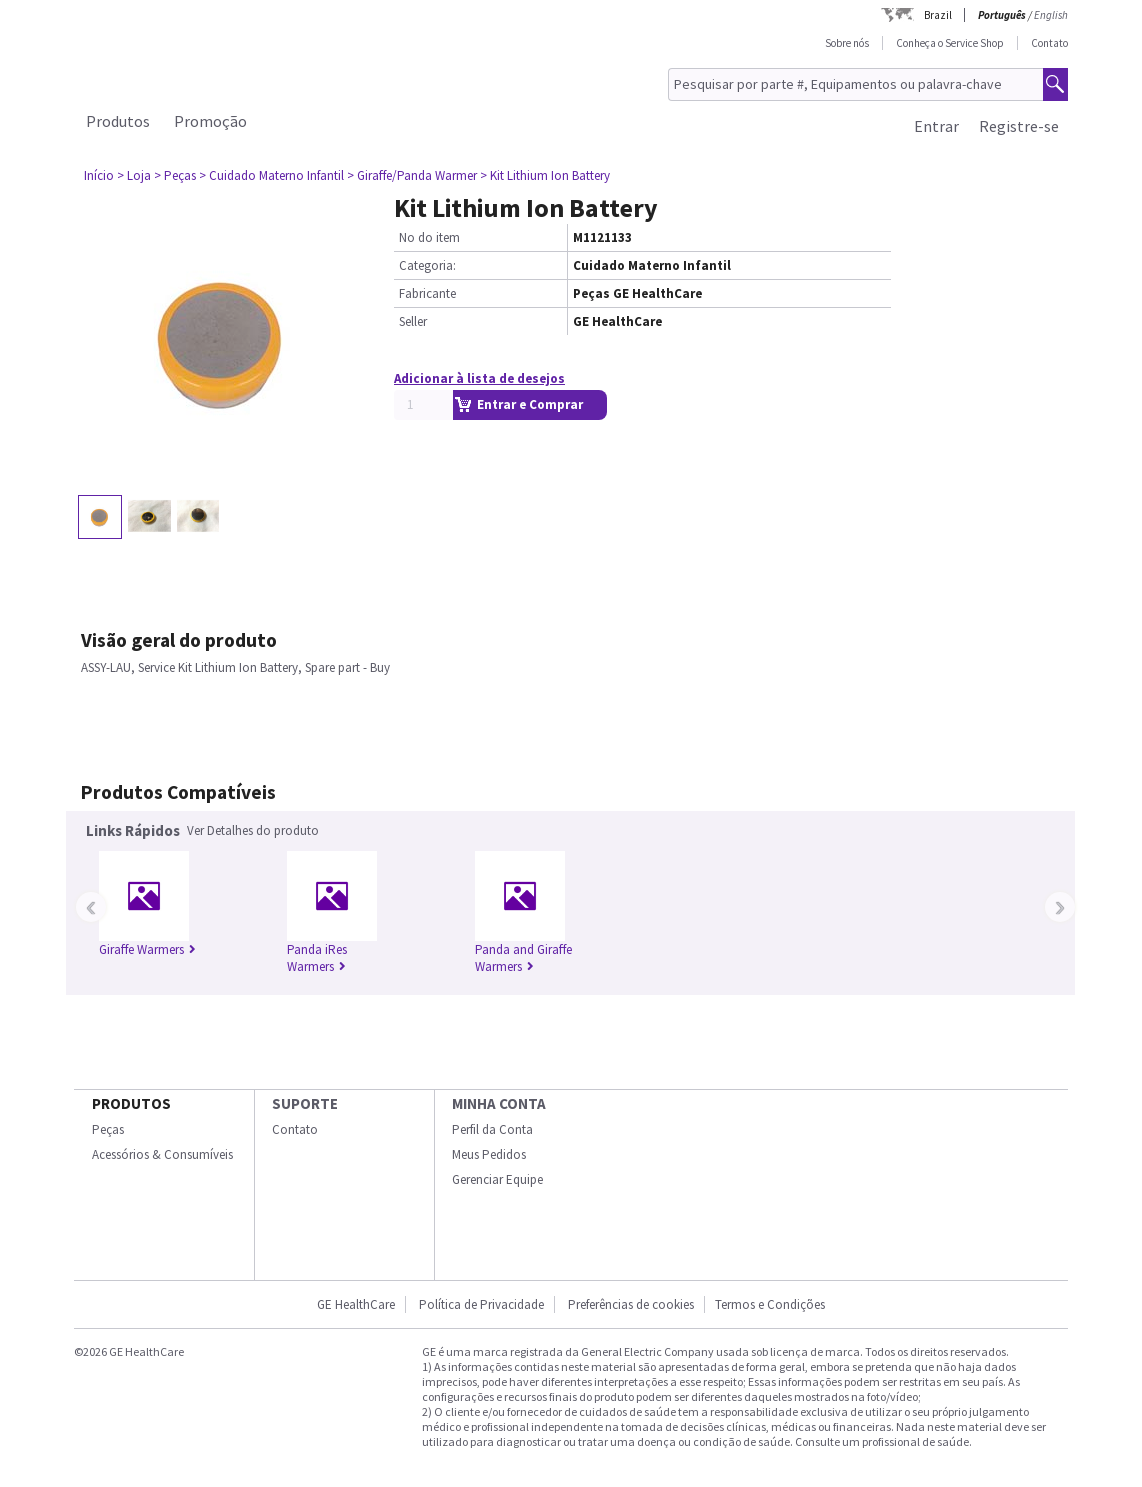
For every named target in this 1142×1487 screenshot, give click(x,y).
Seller (413, 321)
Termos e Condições (770, 1304)
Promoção (210, 121)
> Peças (175, 175)
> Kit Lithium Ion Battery (545, 175)
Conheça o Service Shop (950, 43)
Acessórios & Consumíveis (162, 1154)
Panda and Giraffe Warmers (523, 958)
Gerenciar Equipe (497, 1179)
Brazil (938, 15)
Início (99, 175)
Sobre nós (847, 43)
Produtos (118, 121)
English (1051, 15)
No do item (429, 237)
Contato (1049, 43)
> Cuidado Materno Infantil (271, 175)
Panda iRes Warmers (317, 958)
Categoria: (427, 265)
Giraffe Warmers (147, 949)
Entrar (936, 126)
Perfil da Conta (492, 1129)
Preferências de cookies (631, 1304)
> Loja (134, 175)
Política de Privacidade (481, 1304)
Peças (108, 1129)
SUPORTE (305, 1103)
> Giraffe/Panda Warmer (412, 175)
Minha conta (499, 1103)
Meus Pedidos (489, 1154)
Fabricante (427, 293)
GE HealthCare (356, 1304)
